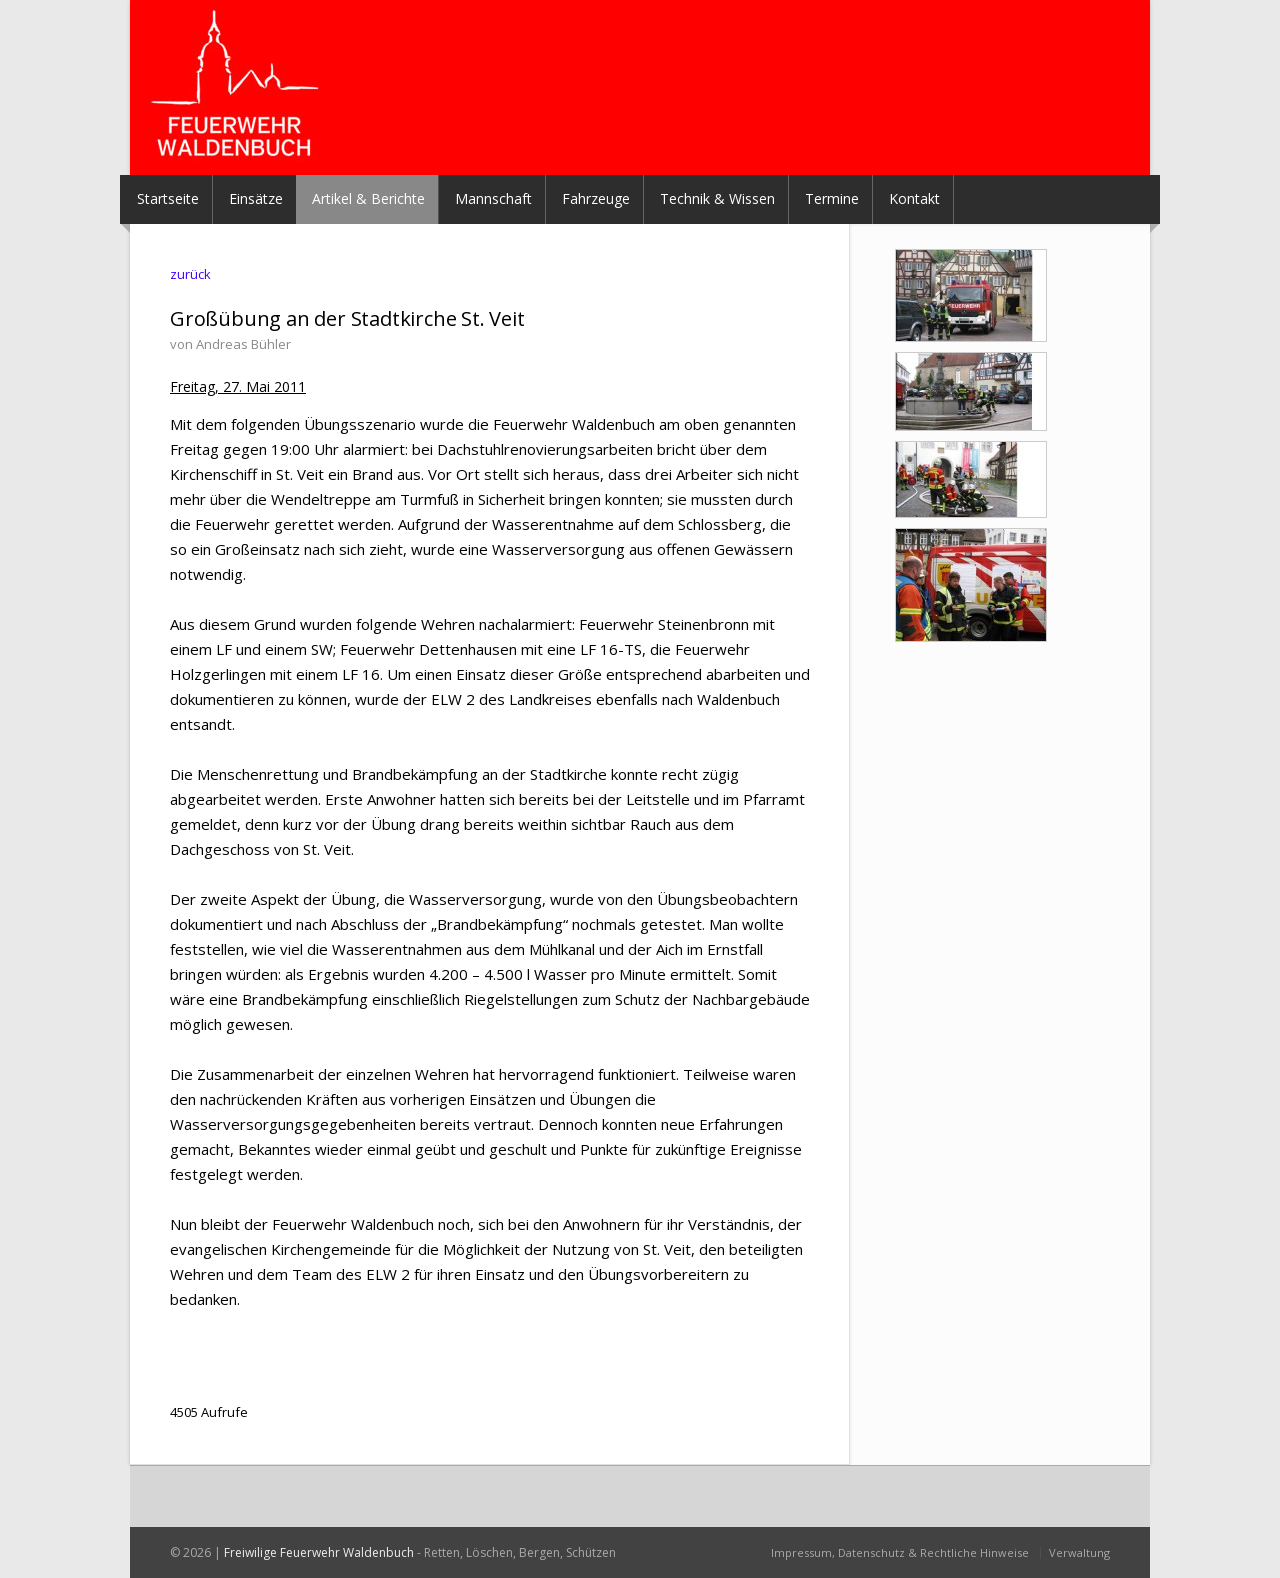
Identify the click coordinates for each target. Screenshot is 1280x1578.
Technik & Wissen (717, 198)
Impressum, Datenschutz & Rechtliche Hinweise (900, 1552)
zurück (190, 274)
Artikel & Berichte (368, 198)
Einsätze (256, 198)
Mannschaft (493, 198)
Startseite (168, 198)
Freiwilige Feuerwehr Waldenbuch (319, 1552)
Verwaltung (1079, 1552)
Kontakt (914, 198)
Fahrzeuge (596, 198)
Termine (832, 198)
